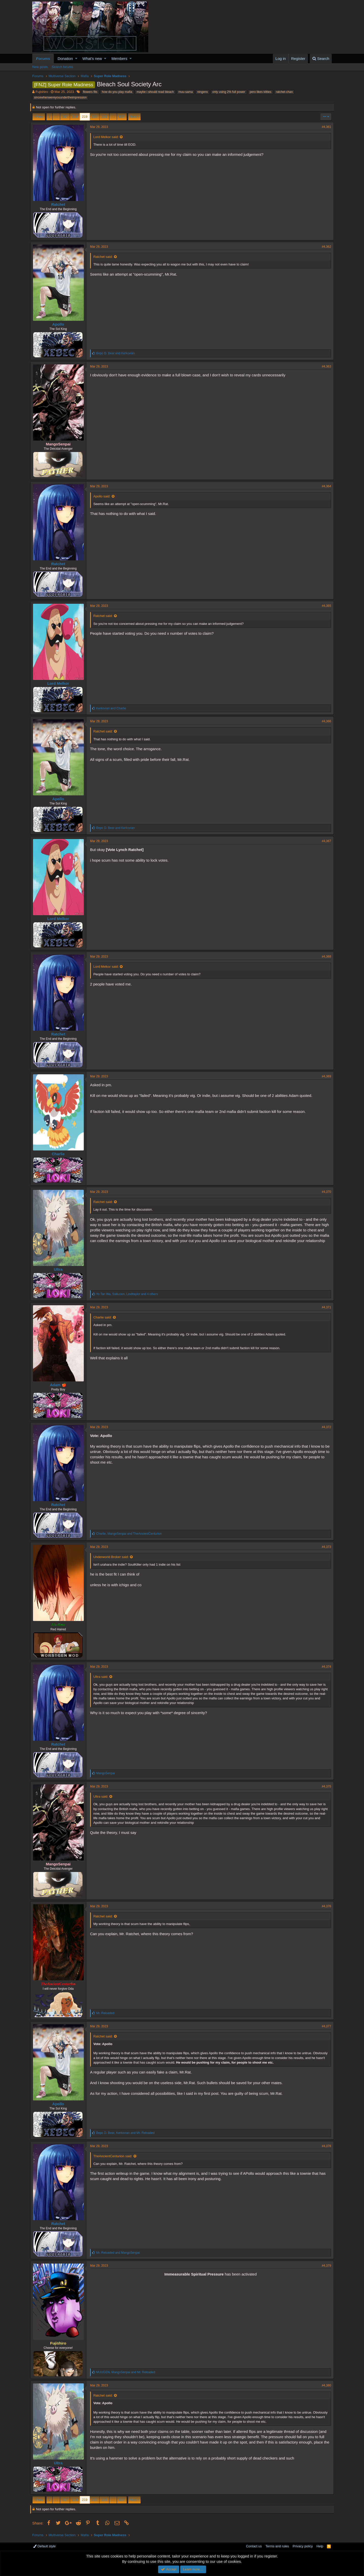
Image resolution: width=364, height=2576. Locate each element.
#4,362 (324, 246)
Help (320, 2546)
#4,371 (324, 1307)
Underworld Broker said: (113, 1557)
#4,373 (324, 1547)
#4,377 (324, 2026)
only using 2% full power (228, 92)
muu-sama (185, 92)
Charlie (60, 1154)
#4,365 (324, 606)
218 (75, 117)
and (117, 353)
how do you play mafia (117, 92)
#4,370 (324, 1192)
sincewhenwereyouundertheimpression (60, 97)
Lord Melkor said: (108, 137)
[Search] (321, 58)
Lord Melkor (60, 683)
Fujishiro (42, 92)
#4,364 (324, 486)
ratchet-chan (284, 92)
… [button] (56, 117)
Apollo (60, 324)
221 (104, 117)
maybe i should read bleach (155, 92)
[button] (76, 58)
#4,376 (324, 1906)
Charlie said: (104, 1317)
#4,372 (324, 1427)
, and (131, 1533)
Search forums (62, 67)
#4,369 (324, 1076)
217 (65, 117)
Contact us (254, 2546)
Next (133, 117)
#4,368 (324, 956)
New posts (40, 67)
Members (119, 58)
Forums (43, 58)
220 (94, 117)
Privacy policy (303, 2546)
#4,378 (324, 2146)
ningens (202, 92)
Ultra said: (102, 1677)
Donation (65, 58)
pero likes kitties (260, 92)
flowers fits (90, 92)
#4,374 (324, 1666)
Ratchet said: (105, 257)
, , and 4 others (129, 1294)
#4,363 (324, 366)
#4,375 (324, 1786)
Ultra (60, 1269)
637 (122, 117)
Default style (44, 2546)
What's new (92, 58)
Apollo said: (103, 496)
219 (85, 117)
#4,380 (324, 2385)
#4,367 (324, 841)
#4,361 (324, 127)
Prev (39, 117)
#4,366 (324, 721)
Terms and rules (277, 2546)
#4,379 (324, 2265)
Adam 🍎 (60, 1385)
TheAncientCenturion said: (114, 2156)
